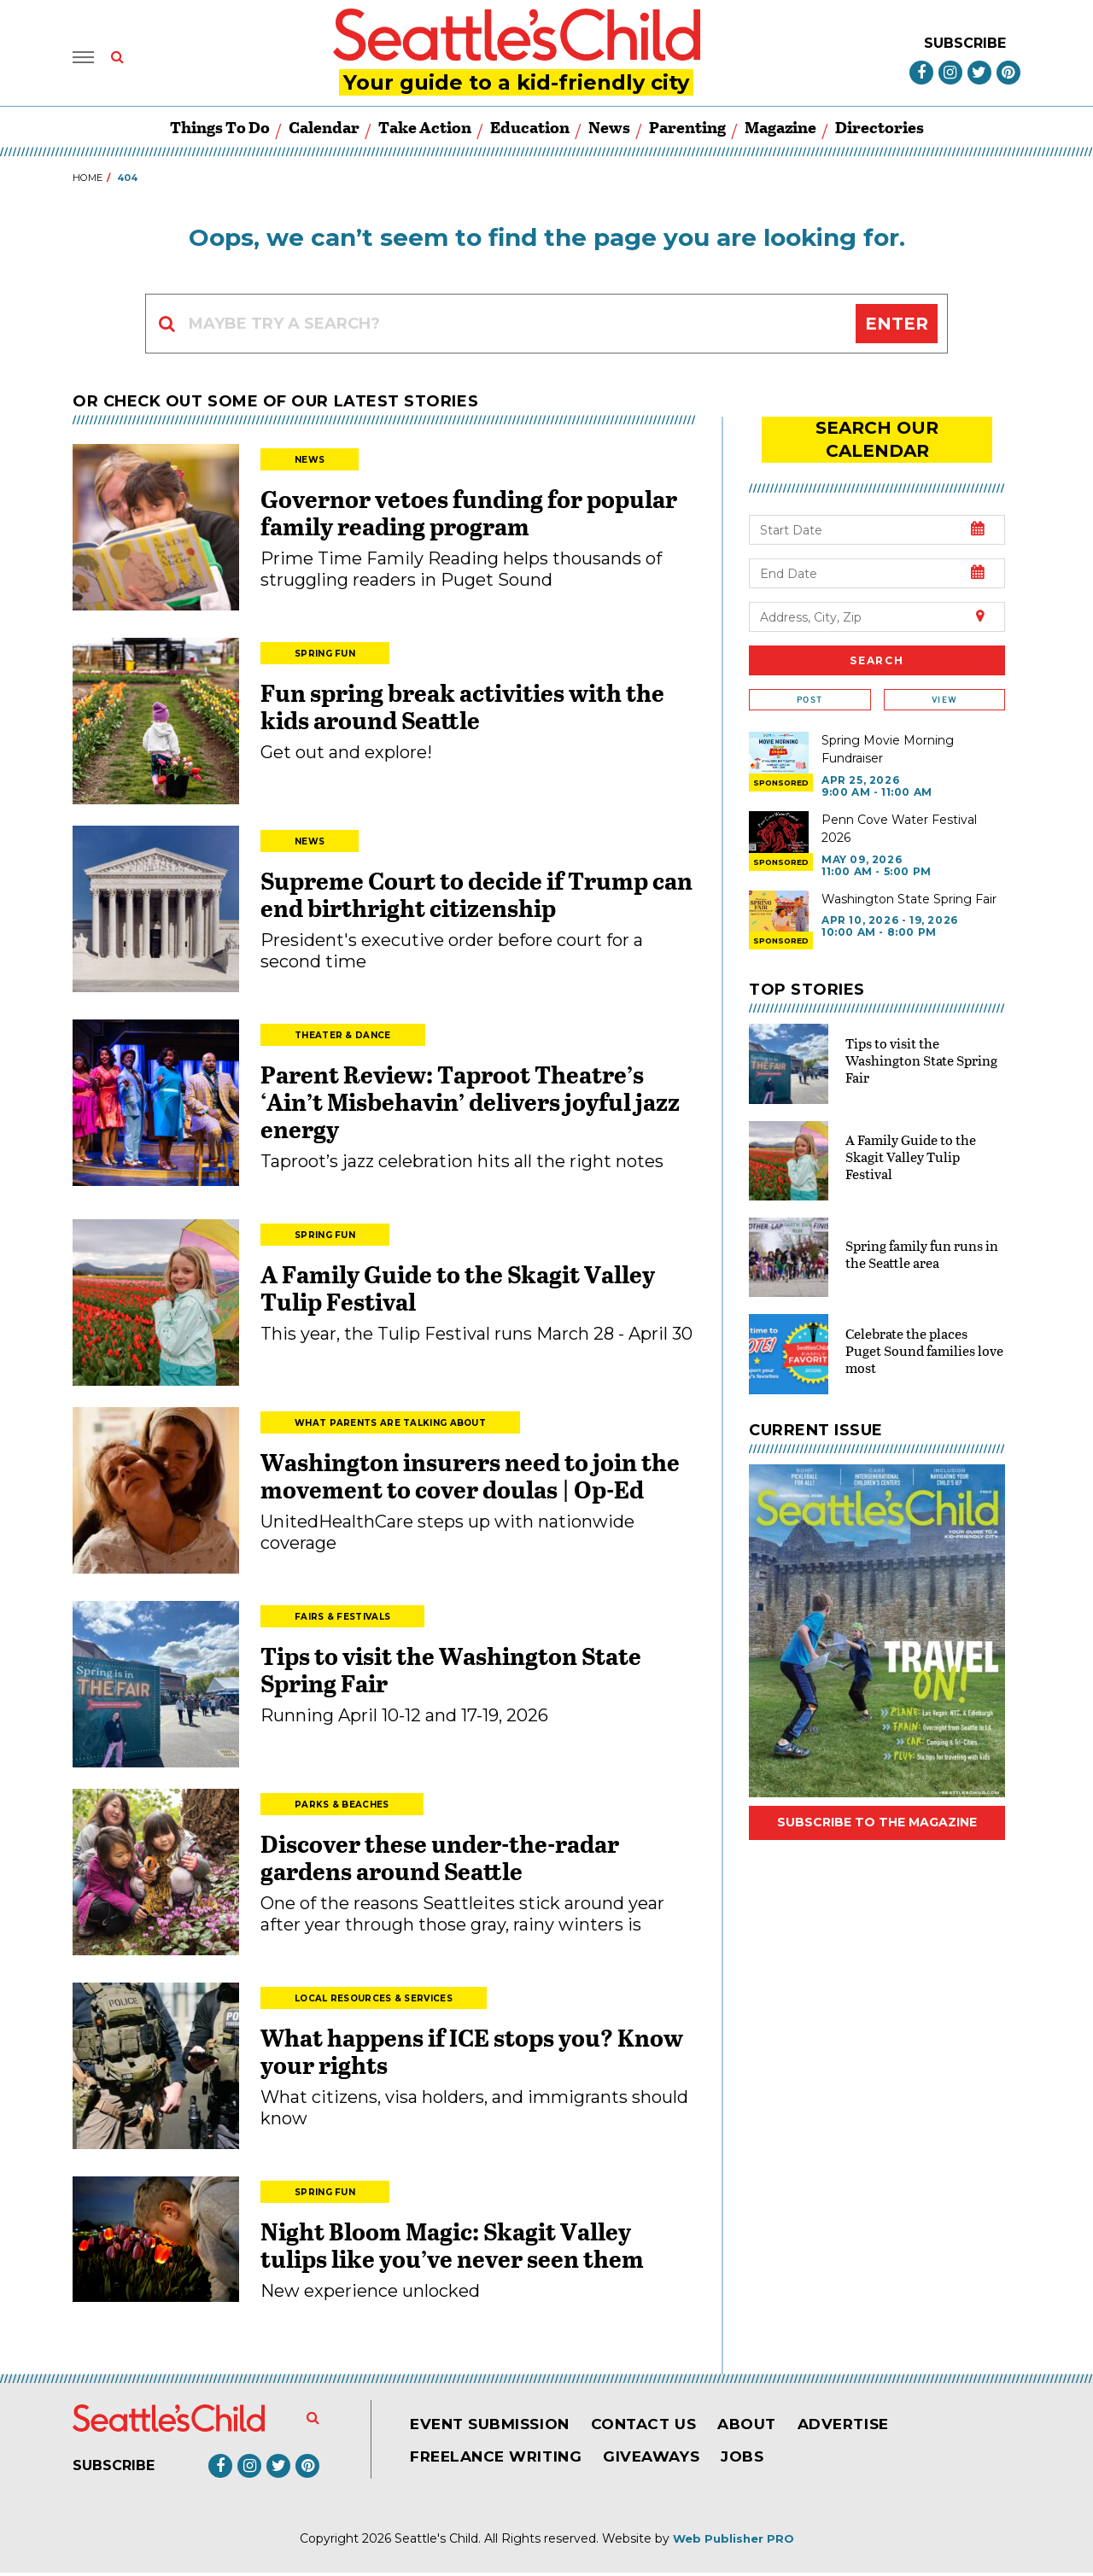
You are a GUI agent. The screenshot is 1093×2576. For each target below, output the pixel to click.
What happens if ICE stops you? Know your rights (471, 2054)
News (609, 130)
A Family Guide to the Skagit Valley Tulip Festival (457, 1291)
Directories (879, 130)
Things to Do (220, 130)
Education (530, 130)
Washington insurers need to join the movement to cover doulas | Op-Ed (470, 1479)
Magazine (780, 130)
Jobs (757, 2459)
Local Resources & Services (374, 2001)
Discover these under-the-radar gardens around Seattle (439, 1860)
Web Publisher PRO (733, 2542)
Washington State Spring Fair (909, 877)
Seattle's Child (436, 2542)
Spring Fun (325, 657)
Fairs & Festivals (342, 1620)
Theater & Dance (343, 1038)
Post (809, 678)
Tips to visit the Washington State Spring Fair (450, 1672)
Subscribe (965, 44)
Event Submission (494, 2427)
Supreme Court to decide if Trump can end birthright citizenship (476, 897)
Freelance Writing (500, 2459)
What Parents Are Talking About (390, 1426)
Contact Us (655, 2427)
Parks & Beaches (342, 1808)
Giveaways (662, 2459)
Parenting (687, 130)
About (763, 2427)
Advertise (864, 2427)
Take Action (424, 130)
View (944, 678)
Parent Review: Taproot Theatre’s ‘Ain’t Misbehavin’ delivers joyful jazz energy (470, 1104)
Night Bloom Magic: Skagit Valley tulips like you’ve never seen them (452, 2248)
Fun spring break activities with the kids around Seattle (462, 709)
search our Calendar (877, 430)
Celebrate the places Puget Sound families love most (924, 1328)
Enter (896, 327)
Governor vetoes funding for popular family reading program (468, 515)
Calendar (324, 130)
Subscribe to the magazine (877, 1800)
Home (87, 181)
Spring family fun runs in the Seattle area (921, 1231)
